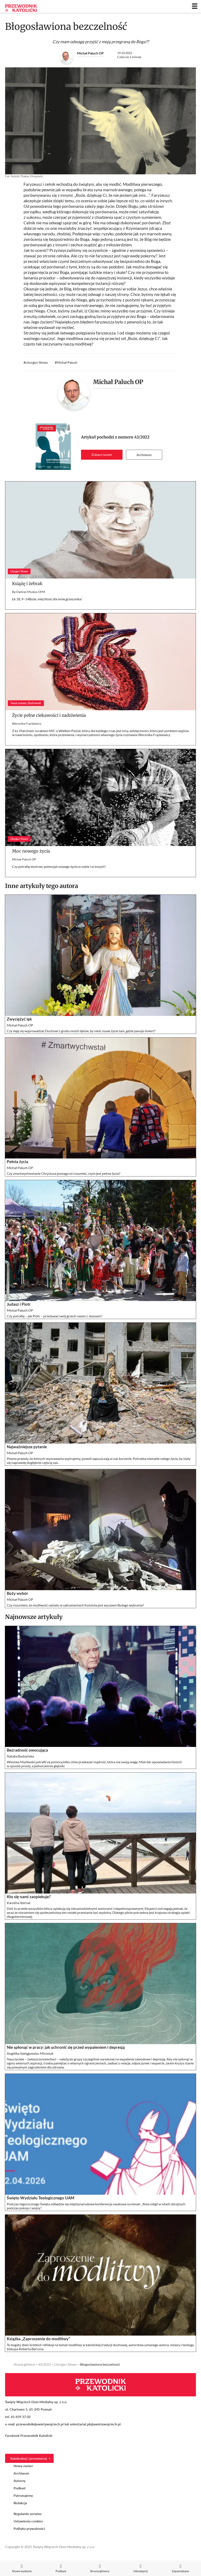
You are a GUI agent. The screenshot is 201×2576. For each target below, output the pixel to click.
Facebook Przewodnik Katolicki (29, 2435)
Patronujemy (23, 2495)
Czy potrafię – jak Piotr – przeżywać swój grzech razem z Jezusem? (54, 1316)
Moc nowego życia (31, 851)
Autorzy (19, 2481)
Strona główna (24, 2364)
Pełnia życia (17, 1161)
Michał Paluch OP (90, 53)
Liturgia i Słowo (36, 362)
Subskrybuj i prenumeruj (28, 2458)
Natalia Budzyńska (20, 1756)
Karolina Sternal (18, 1903)
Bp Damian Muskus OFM (28, 592)
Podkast (20, 2488)
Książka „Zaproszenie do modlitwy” (38, 2338)
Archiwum (144, 455)
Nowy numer (23, 2466)
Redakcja (20, 2503)
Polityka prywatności (29, 2528)
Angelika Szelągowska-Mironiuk (30, 2053)
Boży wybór (17, 1593)
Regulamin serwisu (28, 2514)
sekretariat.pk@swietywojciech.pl (95, 2424)
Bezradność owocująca (27, 1750)
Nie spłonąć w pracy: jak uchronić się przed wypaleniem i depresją (66, 2047)
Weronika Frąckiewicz (26, 723)
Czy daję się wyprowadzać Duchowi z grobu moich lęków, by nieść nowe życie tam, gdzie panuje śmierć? (81, 1031)
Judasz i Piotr (19, 1304)
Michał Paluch (67, 362)
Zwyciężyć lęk (19, 1019)
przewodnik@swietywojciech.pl (40, 2424)
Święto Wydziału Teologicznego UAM (40, 2198)
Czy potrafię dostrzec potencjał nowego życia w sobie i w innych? (59, 866)
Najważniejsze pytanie (27, 1446)
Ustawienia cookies (28, 2521)
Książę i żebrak (27, 583)
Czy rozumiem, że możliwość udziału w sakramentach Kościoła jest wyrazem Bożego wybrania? (75, 1605)
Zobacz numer (101, 454)
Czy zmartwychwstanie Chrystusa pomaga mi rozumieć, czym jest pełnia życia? (63, 1173)
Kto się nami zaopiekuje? (29, 1896)
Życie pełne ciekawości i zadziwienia (49, 715)
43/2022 (141, 437)
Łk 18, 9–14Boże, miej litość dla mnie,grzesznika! (47, 599)
